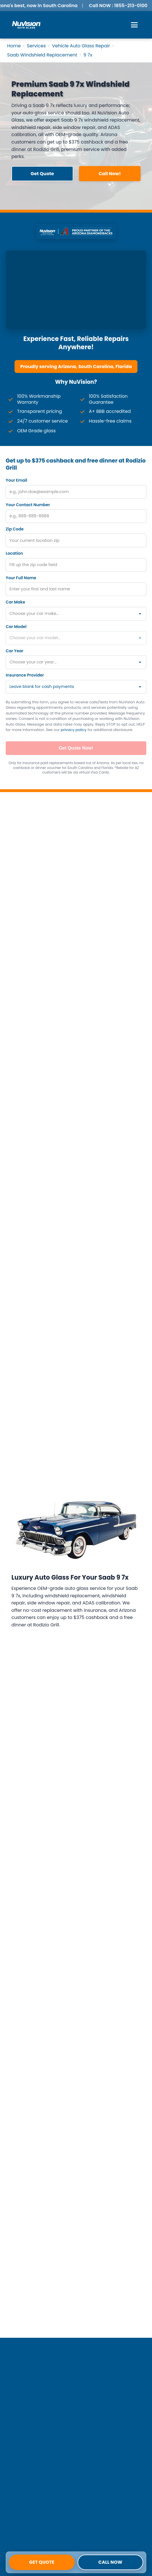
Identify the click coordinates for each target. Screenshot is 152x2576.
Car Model (16, 626)
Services (36, 46)
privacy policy (73, 729)
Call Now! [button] (110, 173)
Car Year (14, 651)
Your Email (16, 480)
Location (14, 553)
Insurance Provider (25, 675)
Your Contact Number (28, 505)
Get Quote (41, 2562)
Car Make (15, 602)
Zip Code (15, 529)
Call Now (110, 2562)
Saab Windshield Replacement (42, 55)
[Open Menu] (134, 25)
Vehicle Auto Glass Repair (81, 46)
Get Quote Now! (76, 748)
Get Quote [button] (42, 173)
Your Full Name (21, 578)
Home (14, 46)
